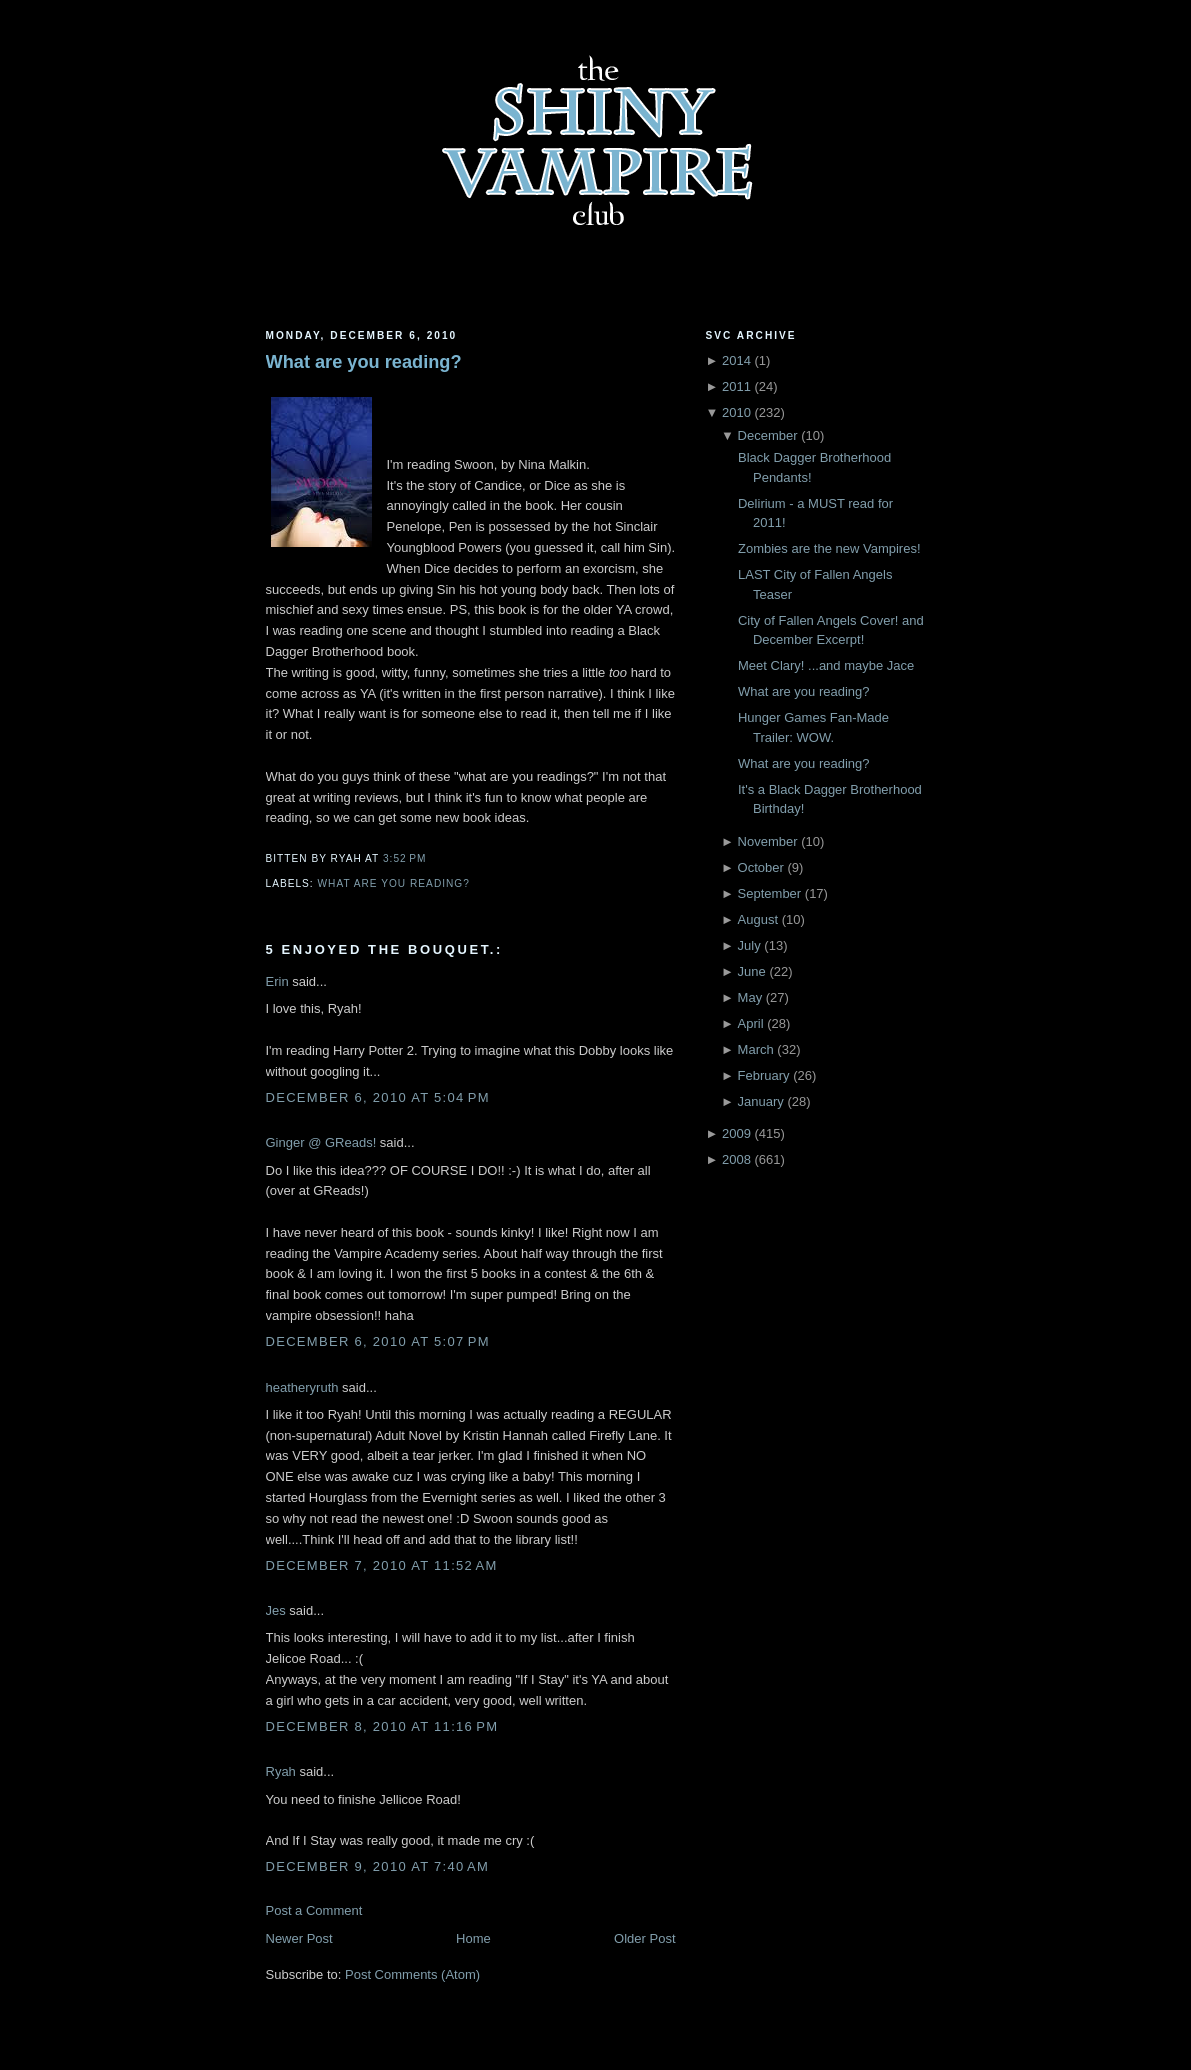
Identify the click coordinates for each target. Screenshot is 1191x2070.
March (756, 1049)
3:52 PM (404, 858)
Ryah (281, 1771)
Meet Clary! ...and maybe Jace (826, 665)
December (768, 435)
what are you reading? (394, 883)
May (750, 997)
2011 (736, 386)
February (764, 1075)
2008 (736, 1159)
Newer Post (299, 1938)
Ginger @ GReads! (321, 1142)
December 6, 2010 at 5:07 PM (378, 1341)
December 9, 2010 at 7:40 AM (378, 1866)
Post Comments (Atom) (412, 1974)
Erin (277, 981)
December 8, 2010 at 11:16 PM (382, 1726)
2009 (736, 1133)
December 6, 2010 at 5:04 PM (378, 1097)
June (752, 971)
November (768, 841)
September (770, 893)
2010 (736, 412)
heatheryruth (302, 1387)
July (749, 945)
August (758, 919)
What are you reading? (364, 362)
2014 (736, 360)
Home (473, 1938)
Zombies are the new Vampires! (829, 548)
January (761, 1101)
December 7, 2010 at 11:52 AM (382, 1565)
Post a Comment (314, 1910)
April (751, 1023)
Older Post (644, 1938)
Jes (276, 1610)
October (761, 867)
